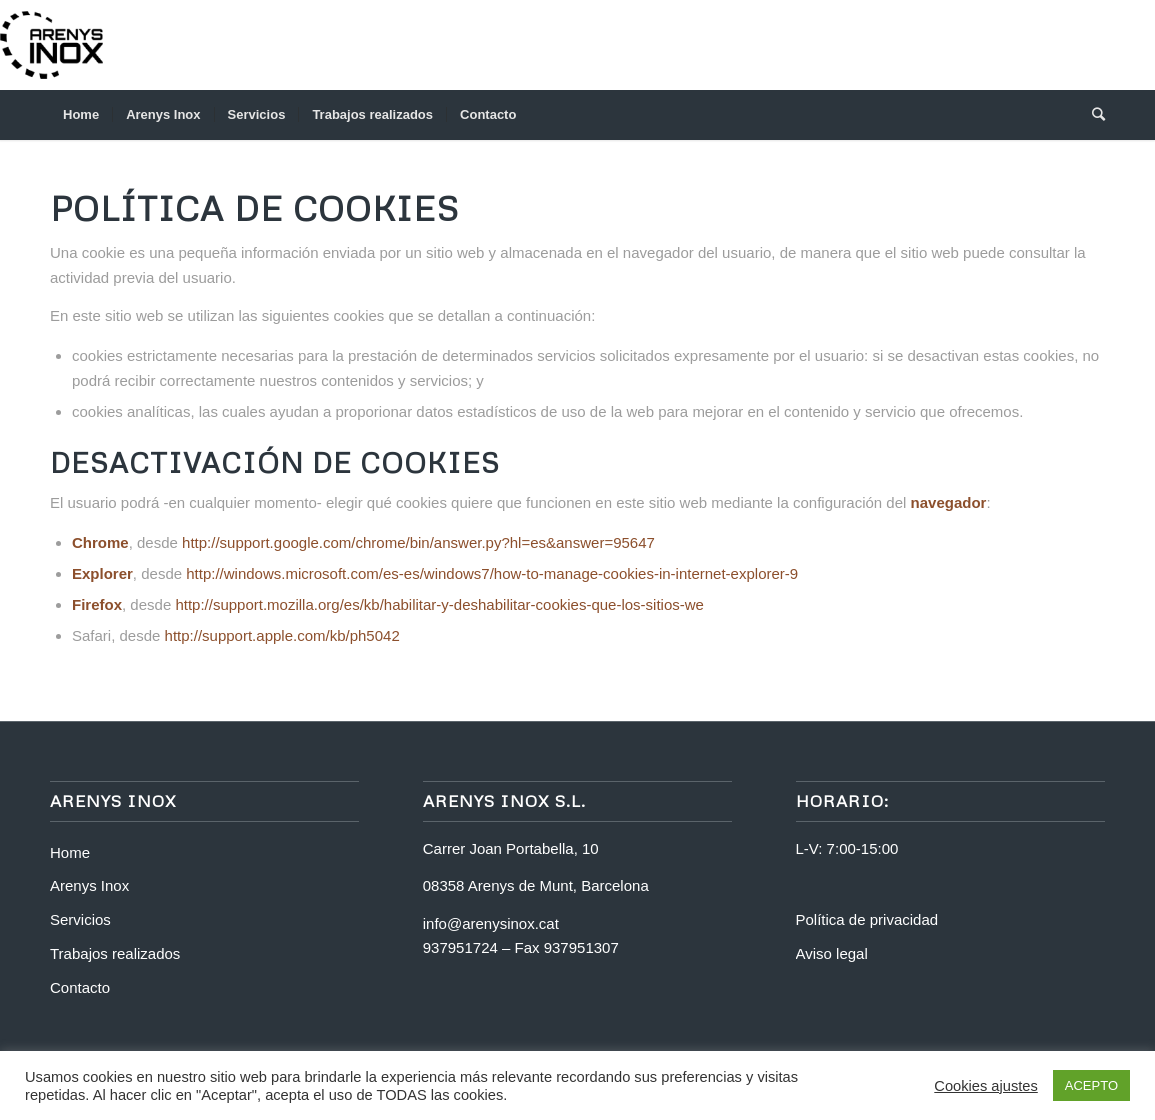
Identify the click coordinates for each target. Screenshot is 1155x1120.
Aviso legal (832, 953)
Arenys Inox (89, 885)
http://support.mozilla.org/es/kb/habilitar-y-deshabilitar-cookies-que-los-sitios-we (439, 604)
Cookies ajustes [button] (985, 1086)
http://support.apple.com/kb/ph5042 (282, 635)
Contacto (80, 987)
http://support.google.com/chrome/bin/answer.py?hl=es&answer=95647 (418, 542)
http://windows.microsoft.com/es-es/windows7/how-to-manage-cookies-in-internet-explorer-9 (492, 573)
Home (70, 852)
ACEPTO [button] (1091, 1085)
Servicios (80, 919)
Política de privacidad (867, 919)
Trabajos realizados (115, 953)
